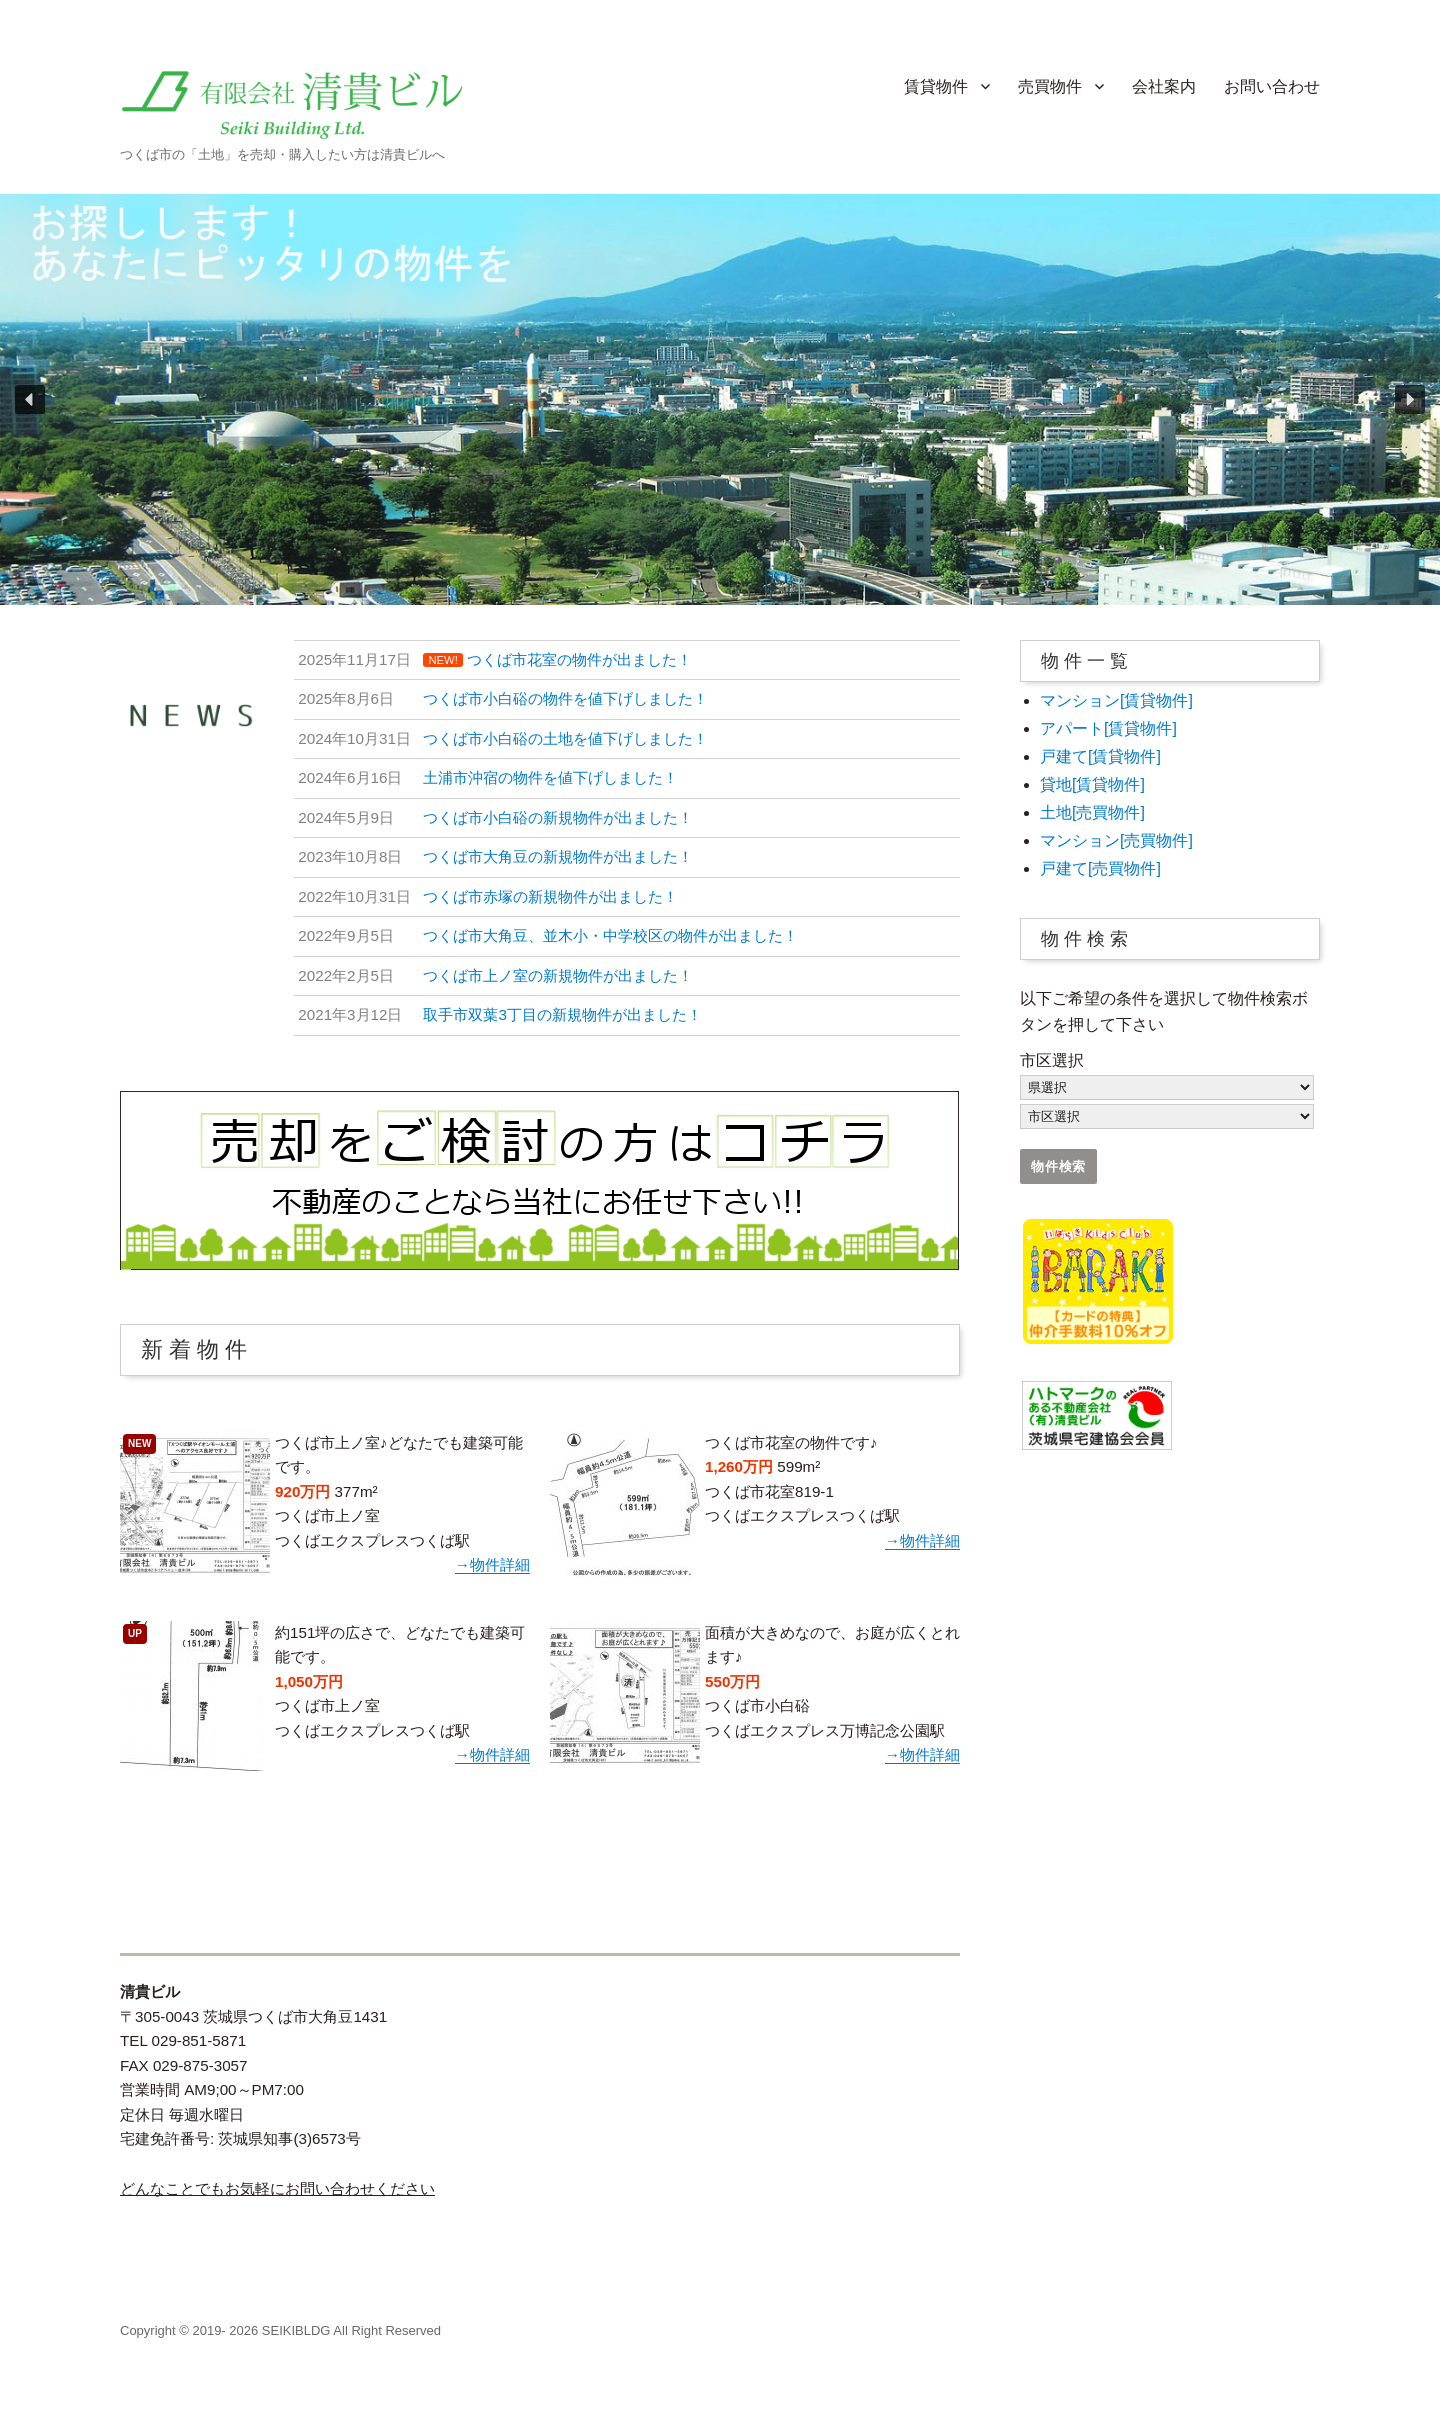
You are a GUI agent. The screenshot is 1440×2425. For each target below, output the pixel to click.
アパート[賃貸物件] (1108, 728)
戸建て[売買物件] (1100, 868)
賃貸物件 (936, 86)
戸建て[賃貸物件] (1100, 756)
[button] (30, 400)
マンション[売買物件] (1116, 840)
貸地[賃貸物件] (1092, 784)
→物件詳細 (492, 1564)
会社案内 (1164, 86)
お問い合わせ (1272, 86)
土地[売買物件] (1092, 812)
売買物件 (1050, 86)
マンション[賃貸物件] (1116, 700)
